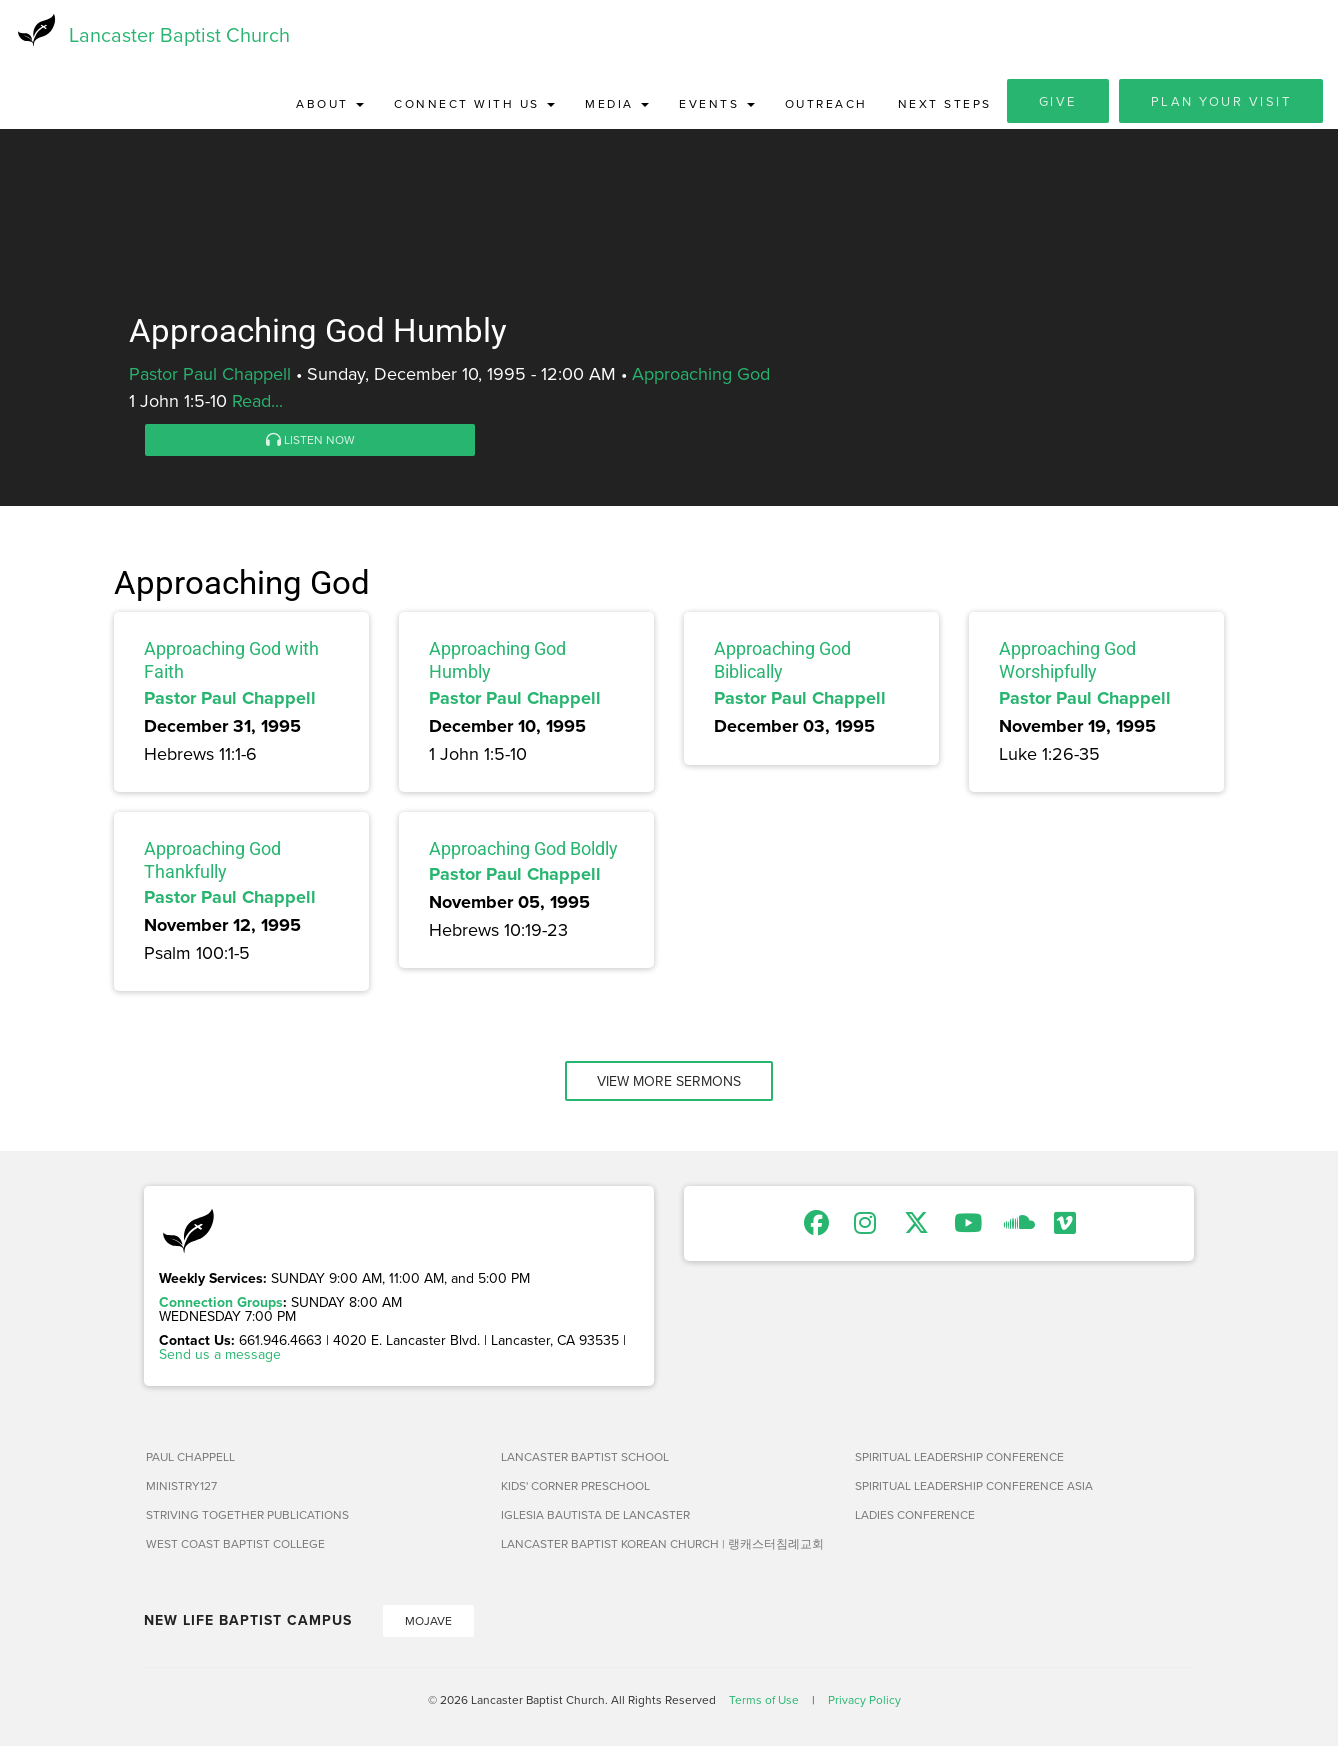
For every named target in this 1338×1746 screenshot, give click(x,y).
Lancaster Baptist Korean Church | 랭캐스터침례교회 (662, 1544)
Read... (257, 401)
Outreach (826, 104)
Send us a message (220, 1355)
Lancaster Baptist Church (179, 34)
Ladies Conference (915, 1515)
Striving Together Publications (247, 1515)
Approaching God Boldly (523, 848)
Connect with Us (474, 104)
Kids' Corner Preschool (575, 1486)
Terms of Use (764, 1700)
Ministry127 (181, 1486)
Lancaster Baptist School (585, 1457)
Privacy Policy (864, 1700)
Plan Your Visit (1221, 102)
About (330, 104)
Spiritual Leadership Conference (959, 1457)
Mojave (428, 1621)
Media (617, 104)
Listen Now (310, 440)
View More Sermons (669, 1082)
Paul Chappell (190, 1457)
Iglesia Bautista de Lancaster (595, 1515)
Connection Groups (221, 1303)
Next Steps (945, 104)
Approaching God (701, 374)
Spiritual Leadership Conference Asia (974, 1486)
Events (717, 104)
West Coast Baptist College (235, 1544)
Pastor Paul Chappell (210, 374)
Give (1058, 102)
